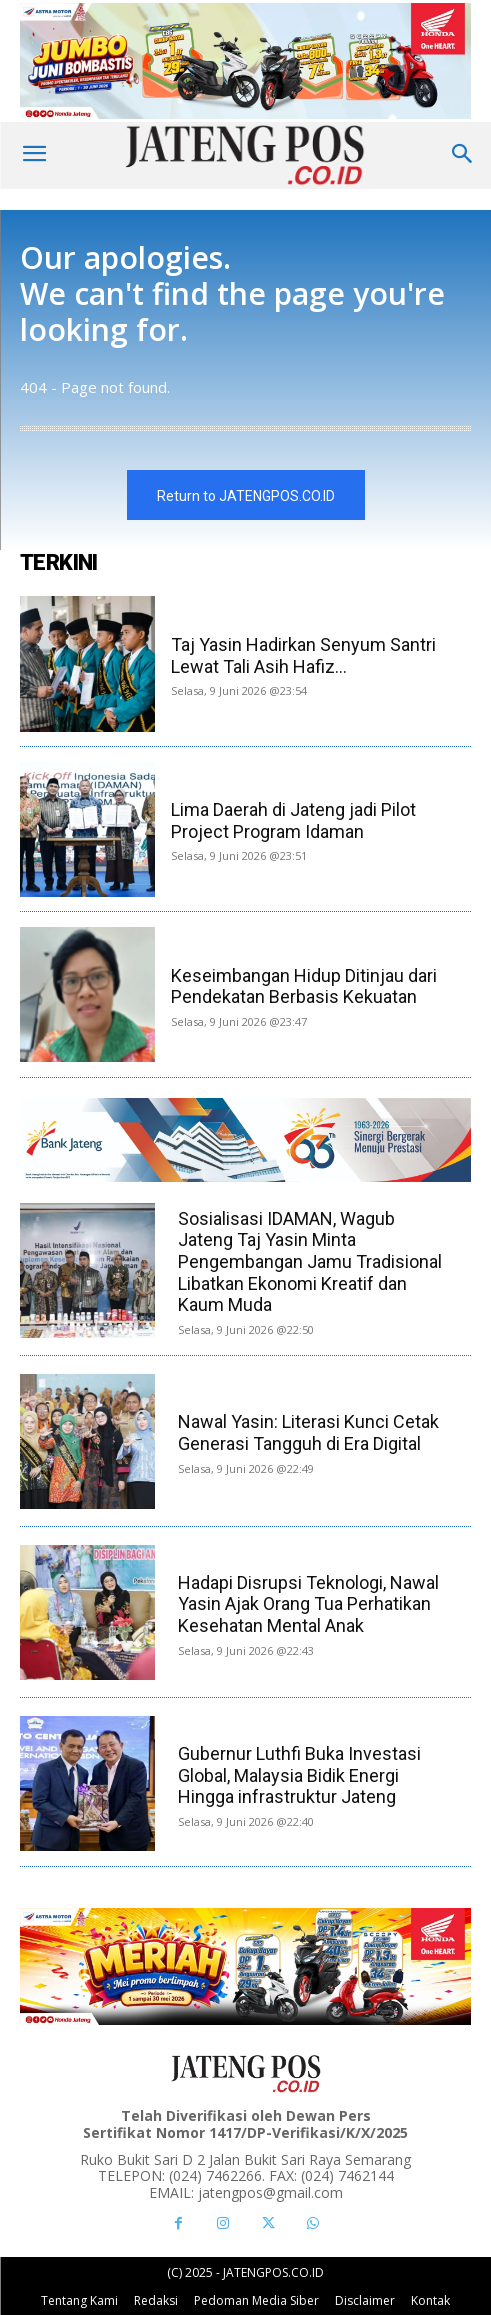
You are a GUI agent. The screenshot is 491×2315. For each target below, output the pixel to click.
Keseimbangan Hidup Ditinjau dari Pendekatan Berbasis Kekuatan (304, 986)
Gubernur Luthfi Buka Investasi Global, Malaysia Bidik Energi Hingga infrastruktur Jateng (299, 1775)
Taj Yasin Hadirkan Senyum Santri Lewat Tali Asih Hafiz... (303, 655)
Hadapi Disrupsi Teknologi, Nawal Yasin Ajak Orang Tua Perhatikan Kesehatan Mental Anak (308, 1604)
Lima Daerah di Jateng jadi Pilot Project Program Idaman (293, 820)
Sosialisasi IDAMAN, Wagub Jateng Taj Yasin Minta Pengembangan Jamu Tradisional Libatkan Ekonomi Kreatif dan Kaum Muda (310, 1261)
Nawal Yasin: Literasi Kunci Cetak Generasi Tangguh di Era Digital (308, 1432)
